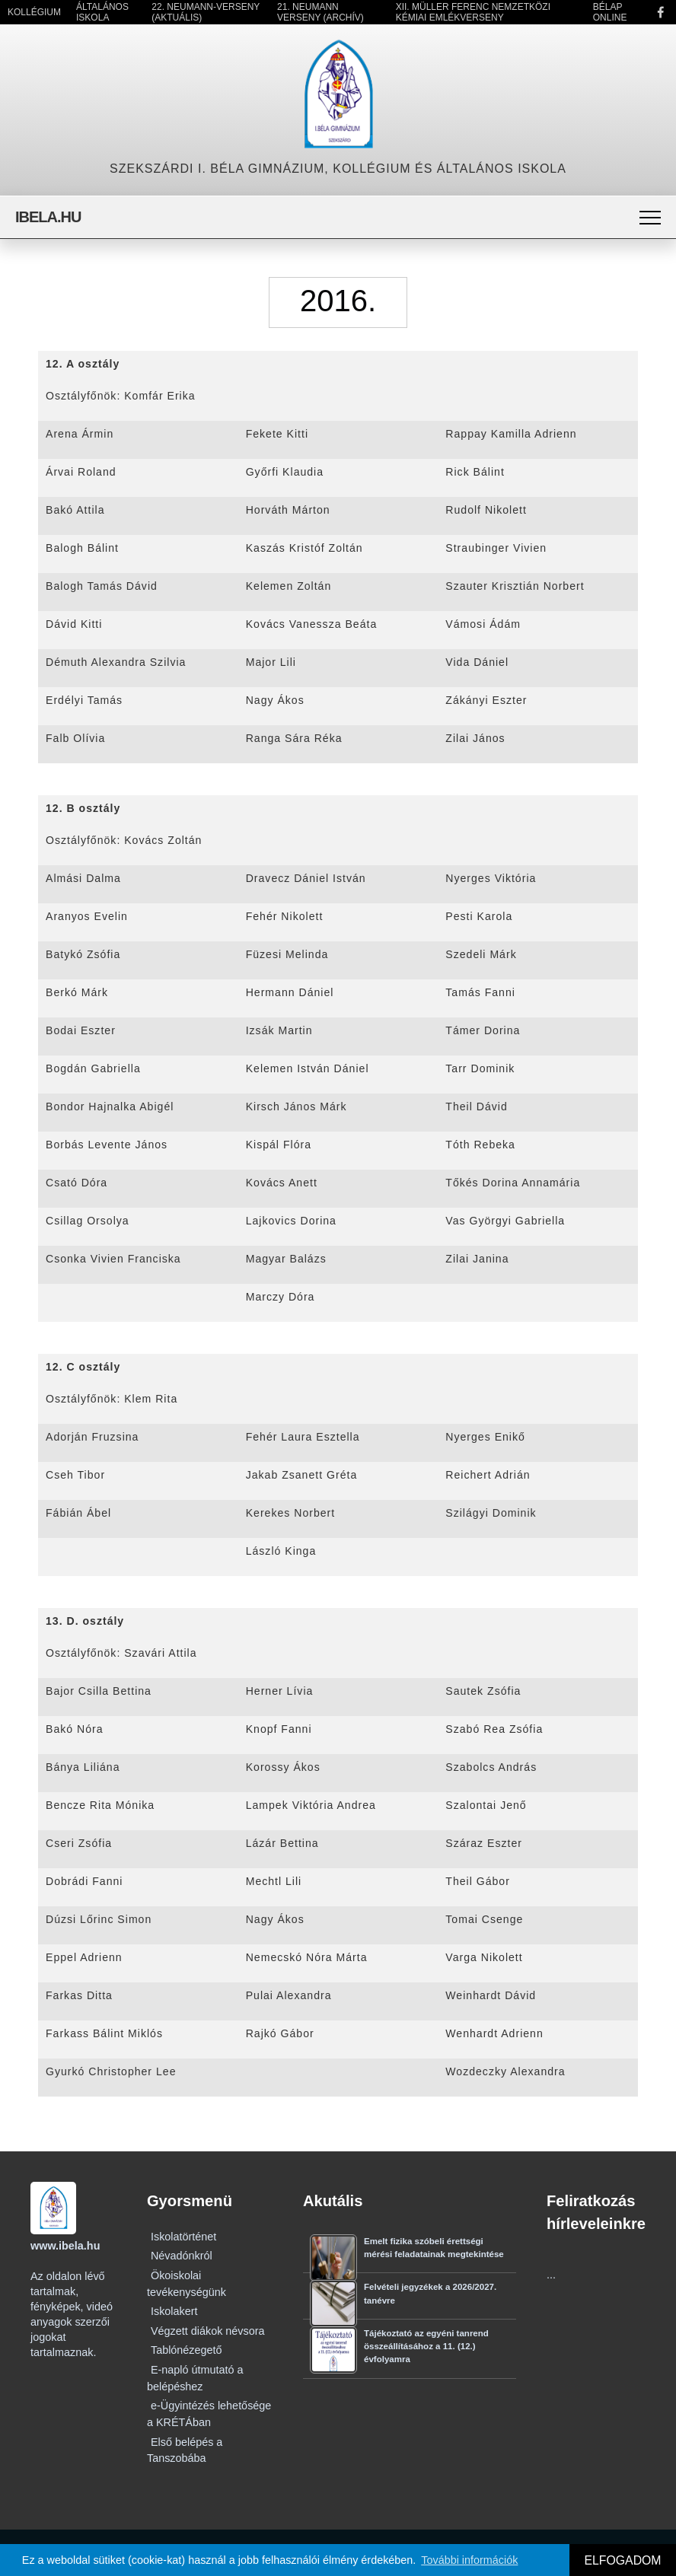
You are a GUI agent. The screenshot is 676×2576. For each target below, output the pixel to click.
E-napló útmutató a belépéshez (195, 2378)
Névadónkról (181, 2256)
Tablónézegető (186, 2350)
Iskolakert (174, 2311)
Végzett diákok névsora (208, 2331)
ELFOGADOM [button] (622, 2560)
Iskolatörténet (183, 2237)
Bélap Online (610, 12)
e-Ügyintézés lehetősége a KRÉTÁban (209, 2413)
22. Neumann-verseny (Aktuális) (205, 12)
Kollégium (34, 12)
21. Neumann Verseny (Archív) (320, 12)
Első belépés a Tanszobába (184, 2450)
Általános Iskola (102, 12)
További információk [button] (469, 2560)
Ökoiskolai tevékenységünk (186, 2283)
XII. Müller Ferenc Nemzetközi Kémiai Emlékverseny (473, 12)
